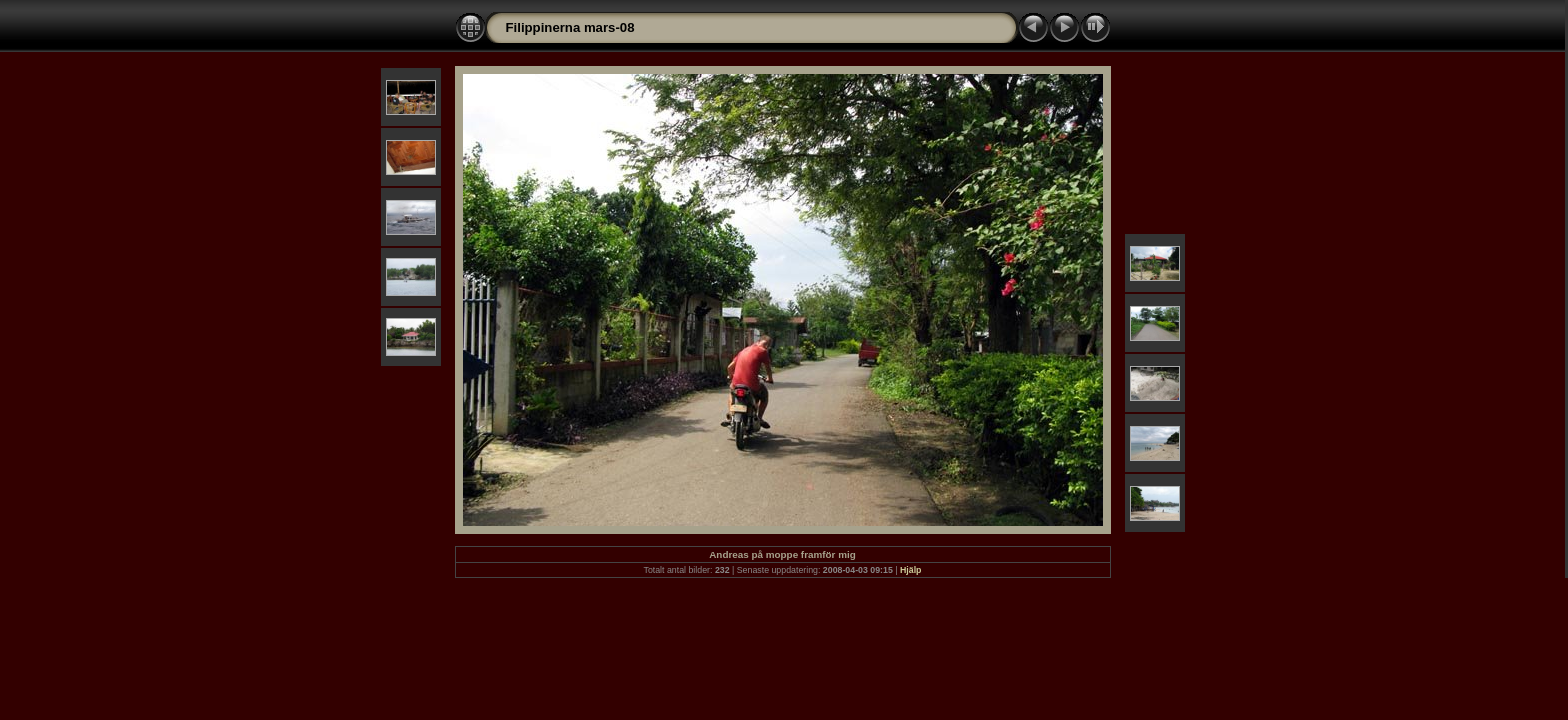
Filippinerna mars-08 (570, 27)
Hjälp (911, 570)
